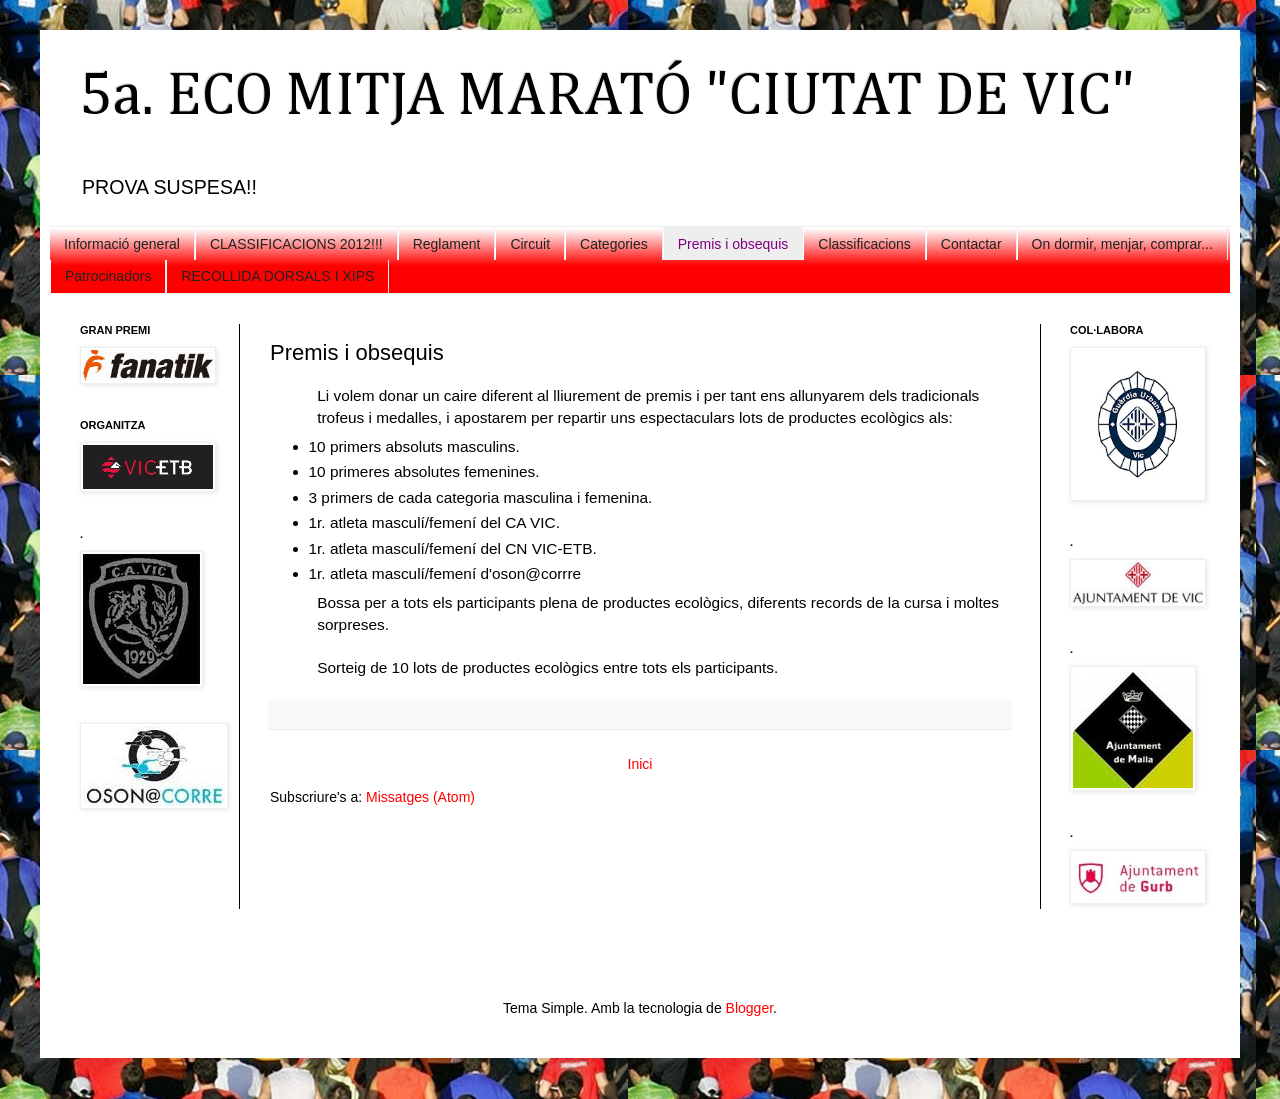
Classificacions (864, 244)
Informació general (122, 244)
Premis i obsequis (733, 244)
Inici (640, 764)
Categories (614, 244)
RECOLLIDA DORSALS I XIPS (277, 276)
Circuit (530, 244)
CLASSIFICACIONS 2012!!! (296, 244)
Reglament (447, 244)
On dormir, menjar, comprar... (1122, 244)
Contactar (971, 244)
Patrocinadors (108, 276)
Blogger (749, 1008)
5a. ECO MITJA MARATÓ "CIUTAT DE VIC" (607, 97)
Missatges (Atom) (420, 797)
